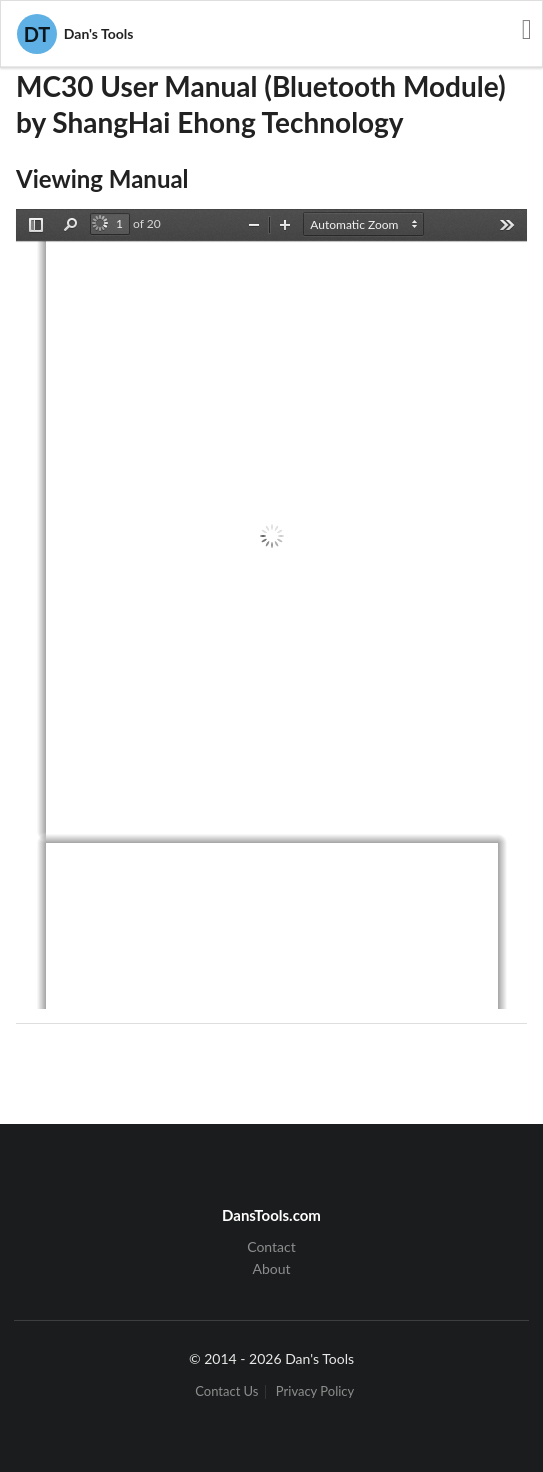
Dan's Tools (75, 34)
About (271, 1268)
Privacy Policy (315, 1391)
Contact (271, 1247)
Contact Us (226, 1391)
